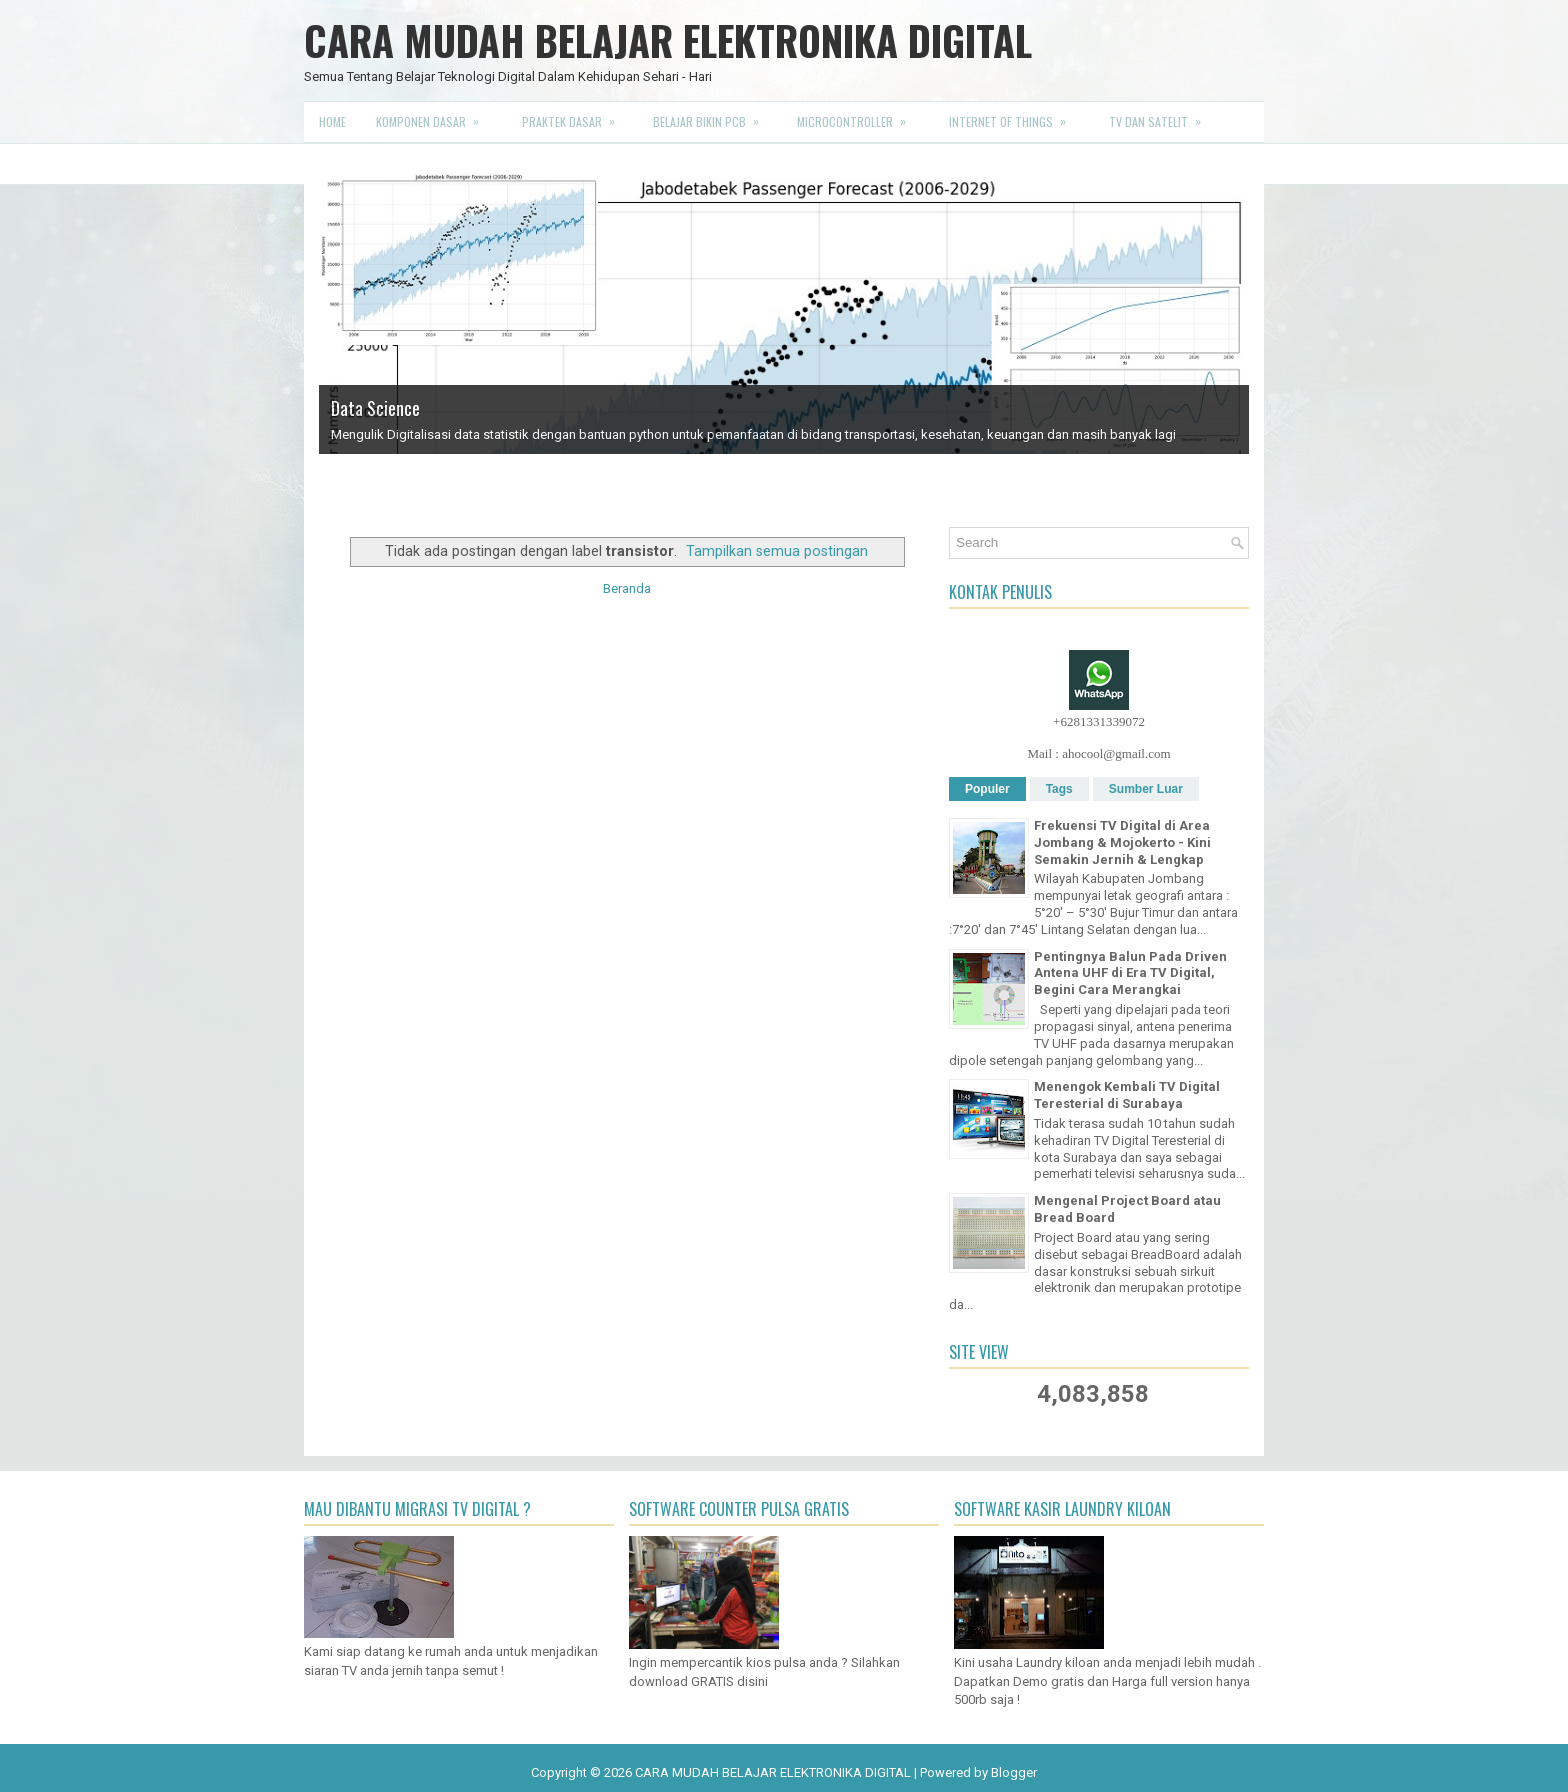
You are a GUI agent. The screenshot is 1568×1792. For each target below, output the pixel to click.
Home (332, 121)
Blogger (1014, 1772)
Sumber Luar (1146, 789)
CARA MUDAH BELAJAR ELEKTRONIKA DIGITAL (668, 40)
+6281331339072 (1099, 721)
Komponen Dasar (434, 116)
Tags (1059, 789)
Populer (987, 789)
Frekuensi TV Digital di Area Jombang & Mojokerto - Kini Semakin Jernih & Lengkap (1122, 842)
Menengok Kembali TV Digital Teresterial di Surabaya (1127, 1095)
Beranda (627, 588)
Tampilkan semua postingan (777, 551)
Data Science (375, 408)
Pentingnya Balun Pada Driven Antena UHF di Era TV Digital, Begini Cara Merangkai (1130, 973)
